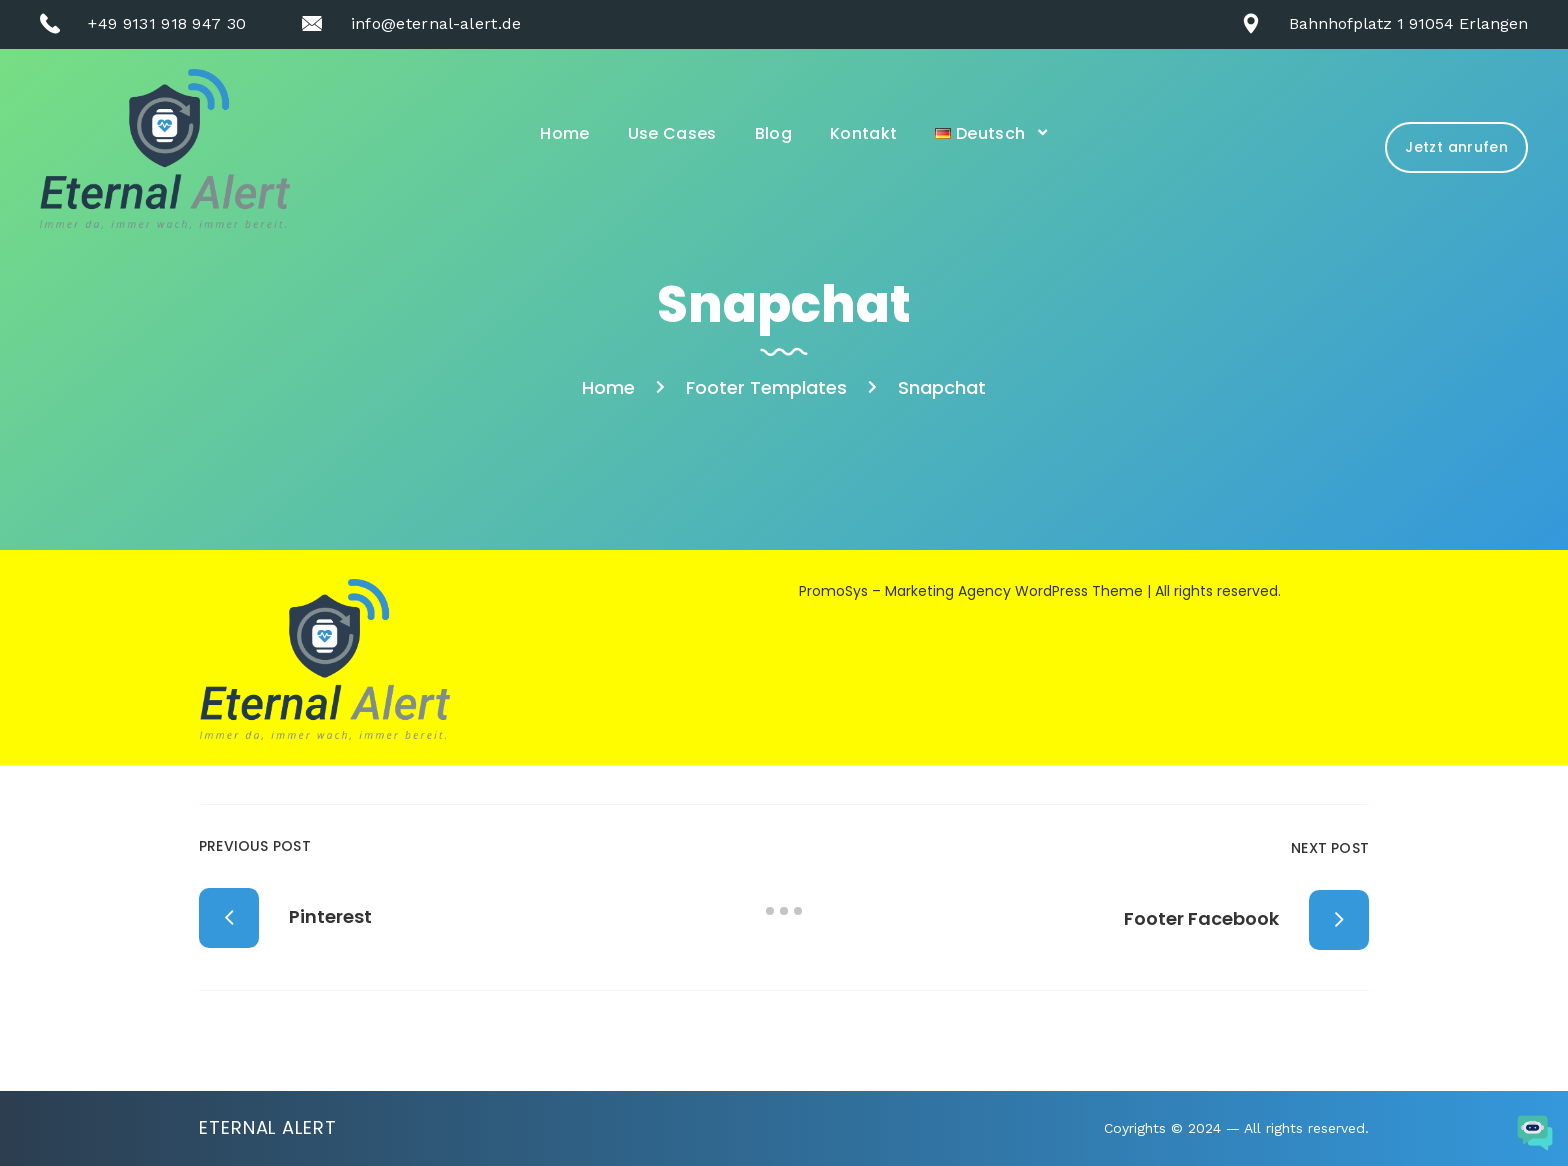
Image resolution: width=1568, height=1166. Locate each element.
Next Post (1330, 848)
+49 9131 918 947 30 (167, 23)
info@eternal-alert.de (436, 23)
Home (564, 133)
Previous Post (255, 846)
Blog (773, 133)
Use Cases (672, 133)
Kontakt (863, 133)
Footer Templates (766, 387)
